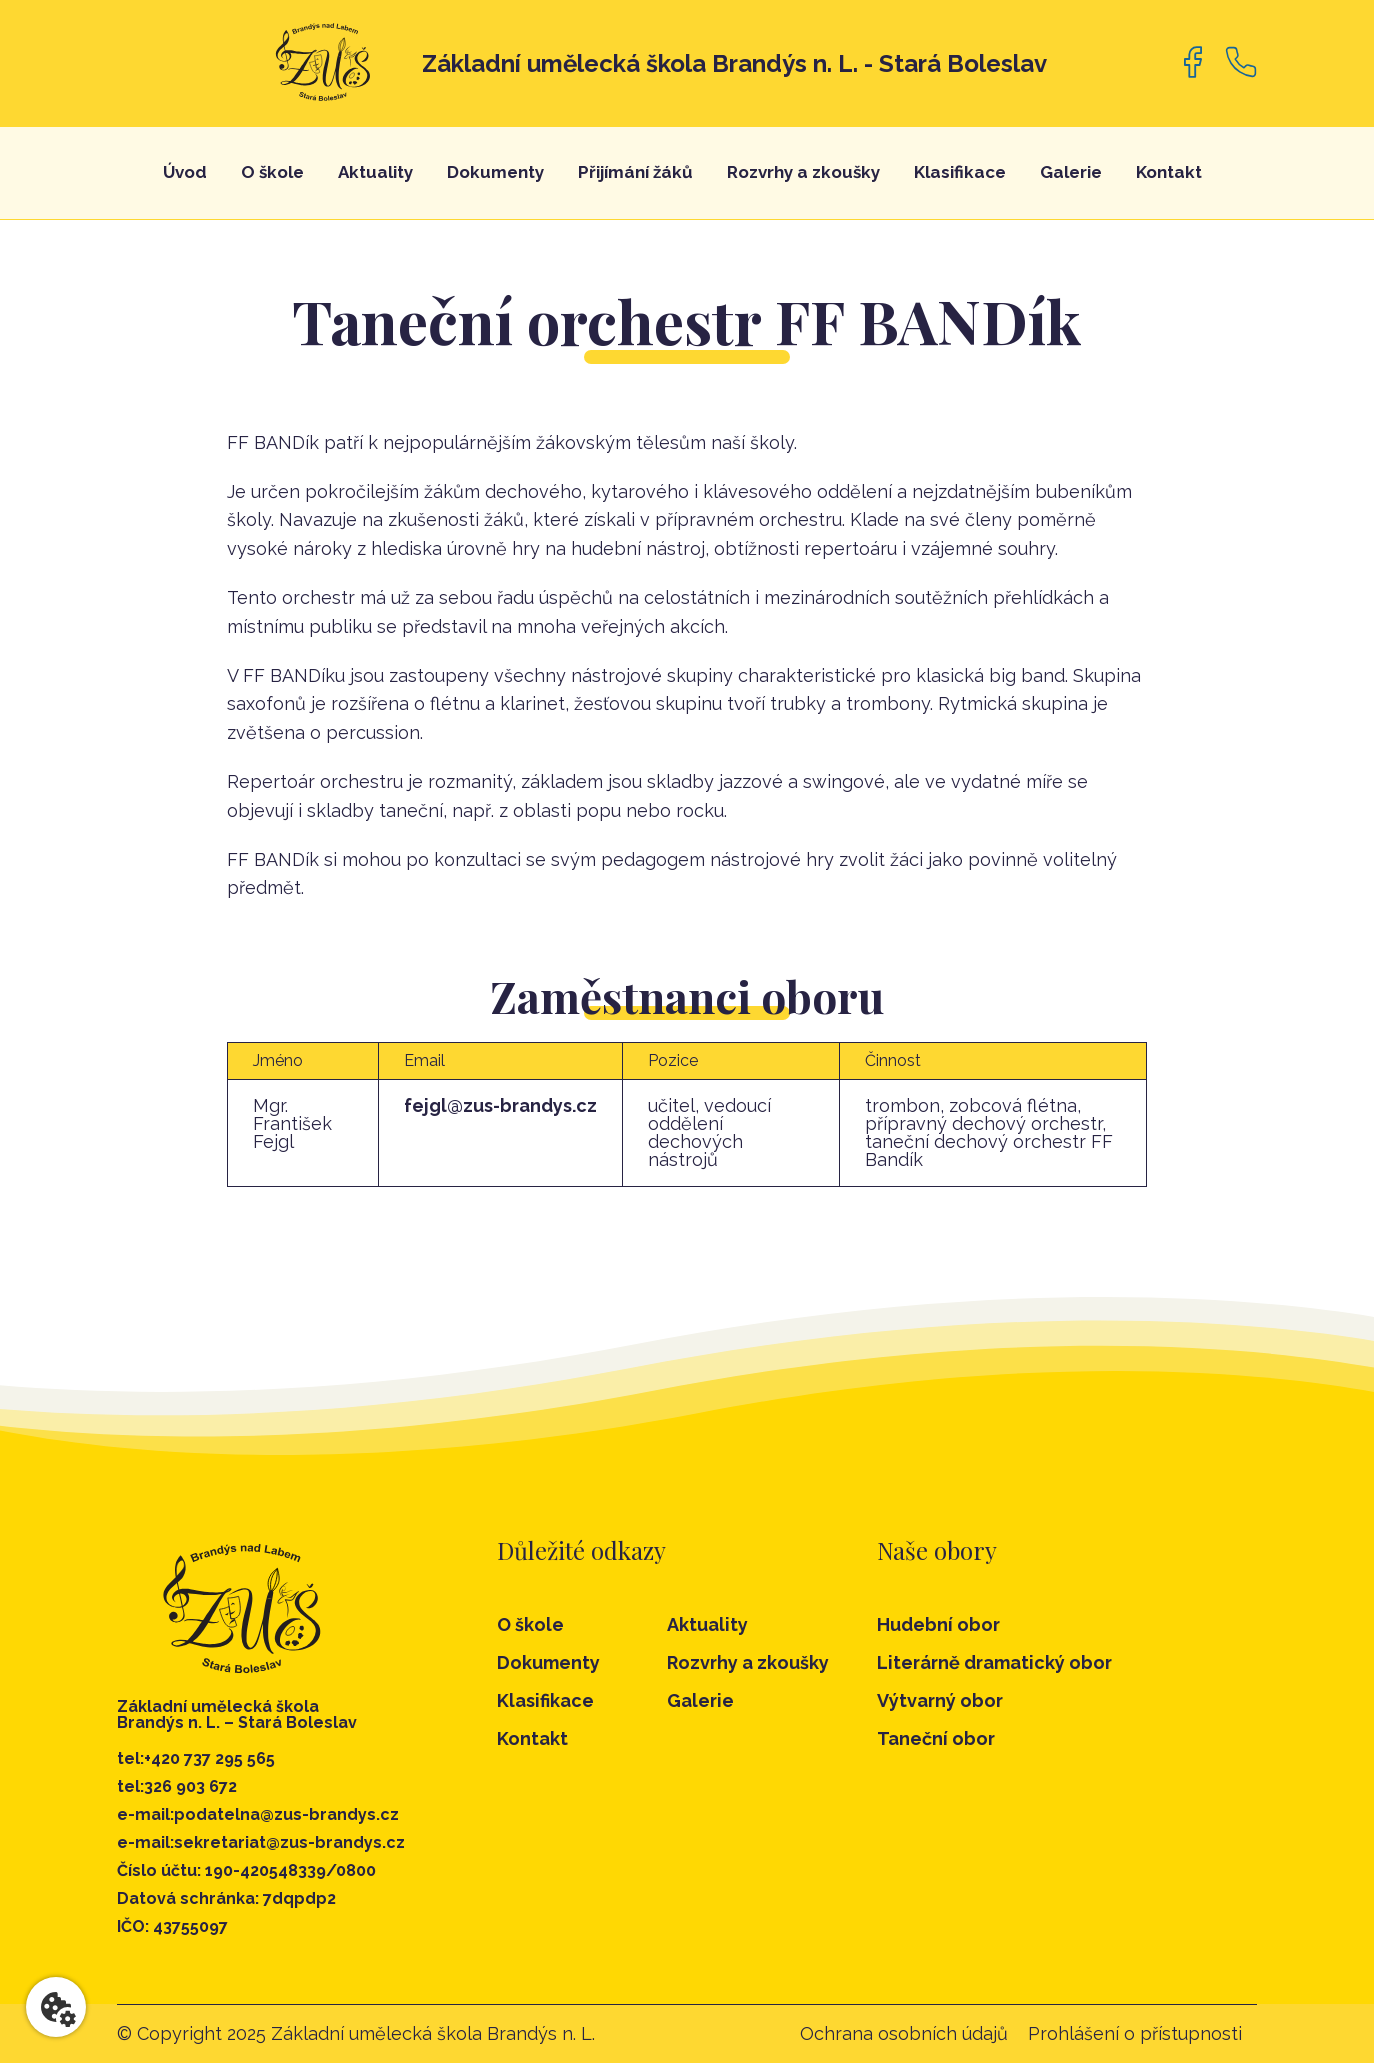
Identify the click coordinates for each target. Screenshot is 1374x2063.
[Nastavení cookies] (56, 2007)
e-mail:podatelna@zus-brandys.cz (258, 1815)
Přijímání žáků (635, 172)
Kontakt (1169, 172)
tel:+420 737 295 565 (196, 1759)
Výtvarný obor (940, 1701)
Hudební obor (938, 1625)
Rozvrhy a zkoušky (803, 172)
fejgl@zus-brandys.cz (500, 1105)
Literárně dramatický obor (994, 1663)
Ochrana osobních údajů (904, 2033)
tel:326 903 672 (177, 1787)
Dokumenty (495, 172)
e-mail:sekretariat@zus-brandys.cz (261, 1843)
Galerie (1071, 172)
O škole (272, 172)
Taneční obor (936, 1739)
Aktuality (375, 172)
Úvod (185, 172)
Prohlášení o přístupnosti (1135, 2033)
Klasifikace (960, 172)
